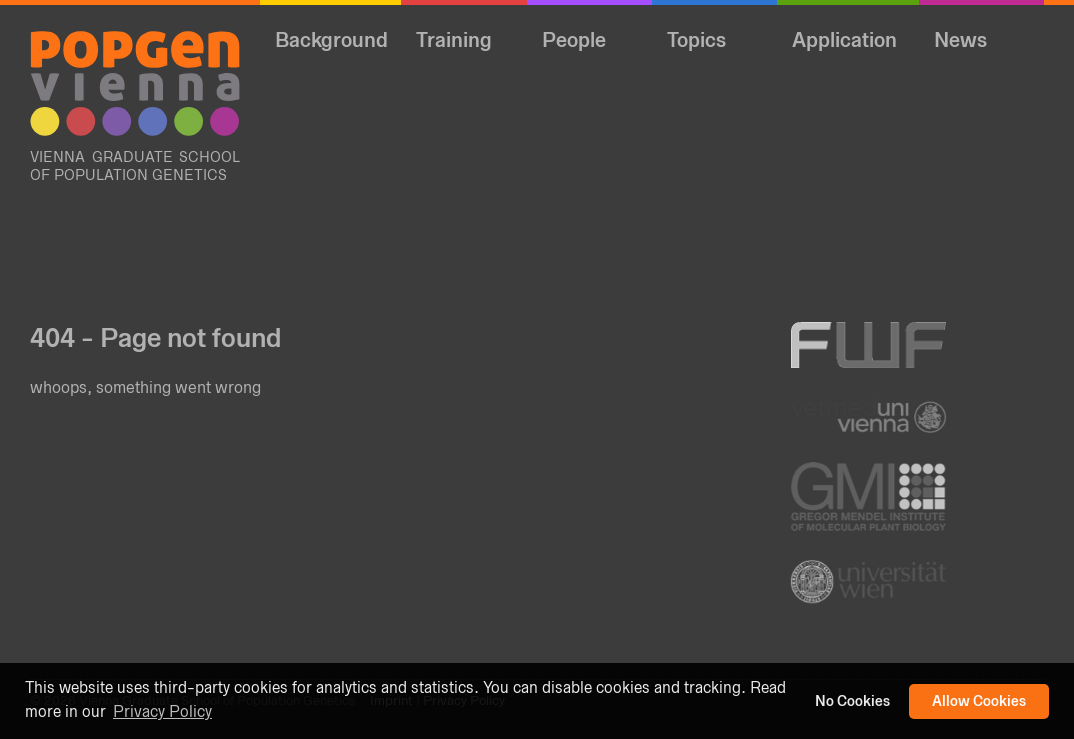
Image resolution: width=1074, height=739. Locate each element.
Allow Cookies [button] (979, 701)
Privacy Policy (162, 711)
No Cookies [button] (852, 701)
